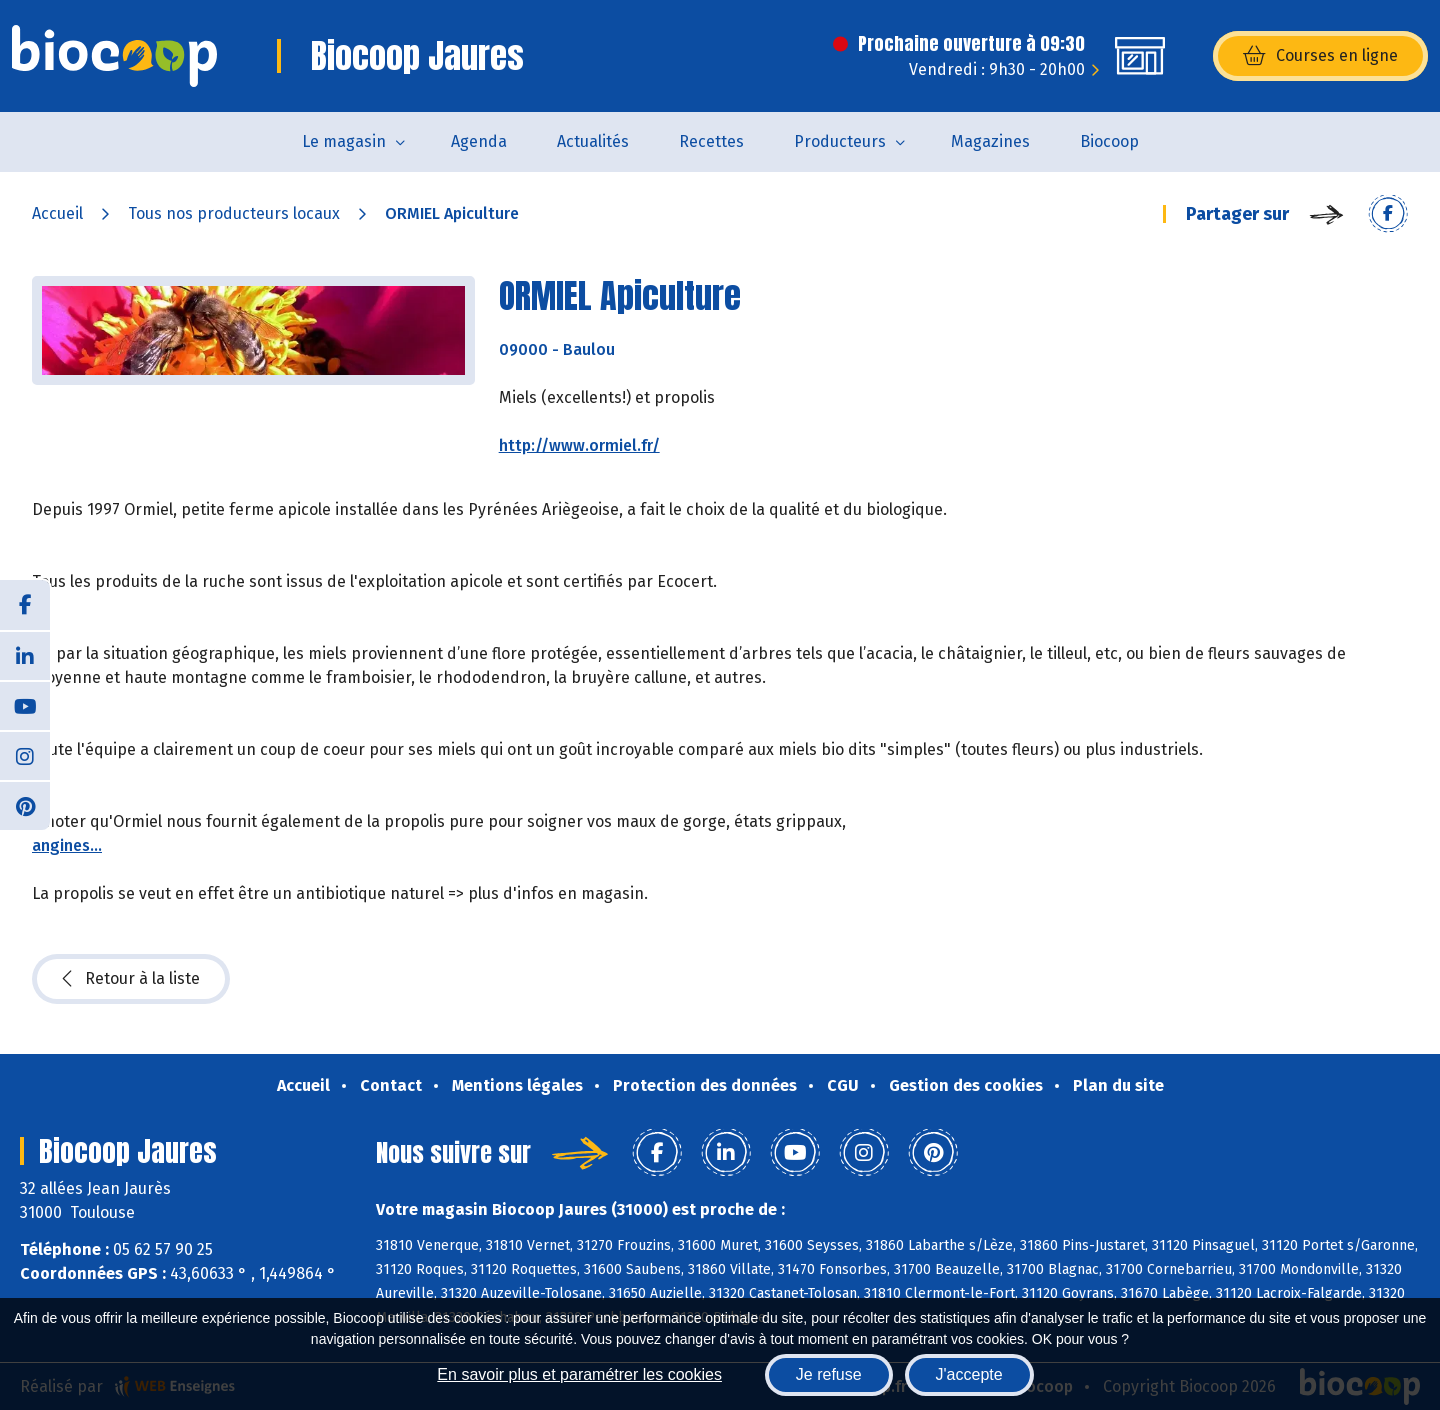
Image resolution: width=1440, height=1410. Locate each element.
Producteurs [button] (840, 141)
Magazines (990, 141)
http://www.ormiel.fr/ (579, 445)
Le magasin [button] (344, 141)
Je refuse (829, 1374)
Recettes (711, 141)
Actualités (593, 141)
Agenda (479, 141)
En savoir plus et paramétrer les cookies (579, 1374)
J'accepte (969, 1374)
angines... (67, 845)
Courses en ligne (1320, 56)
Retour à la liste (131, 979)
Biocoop (1109, 141)
